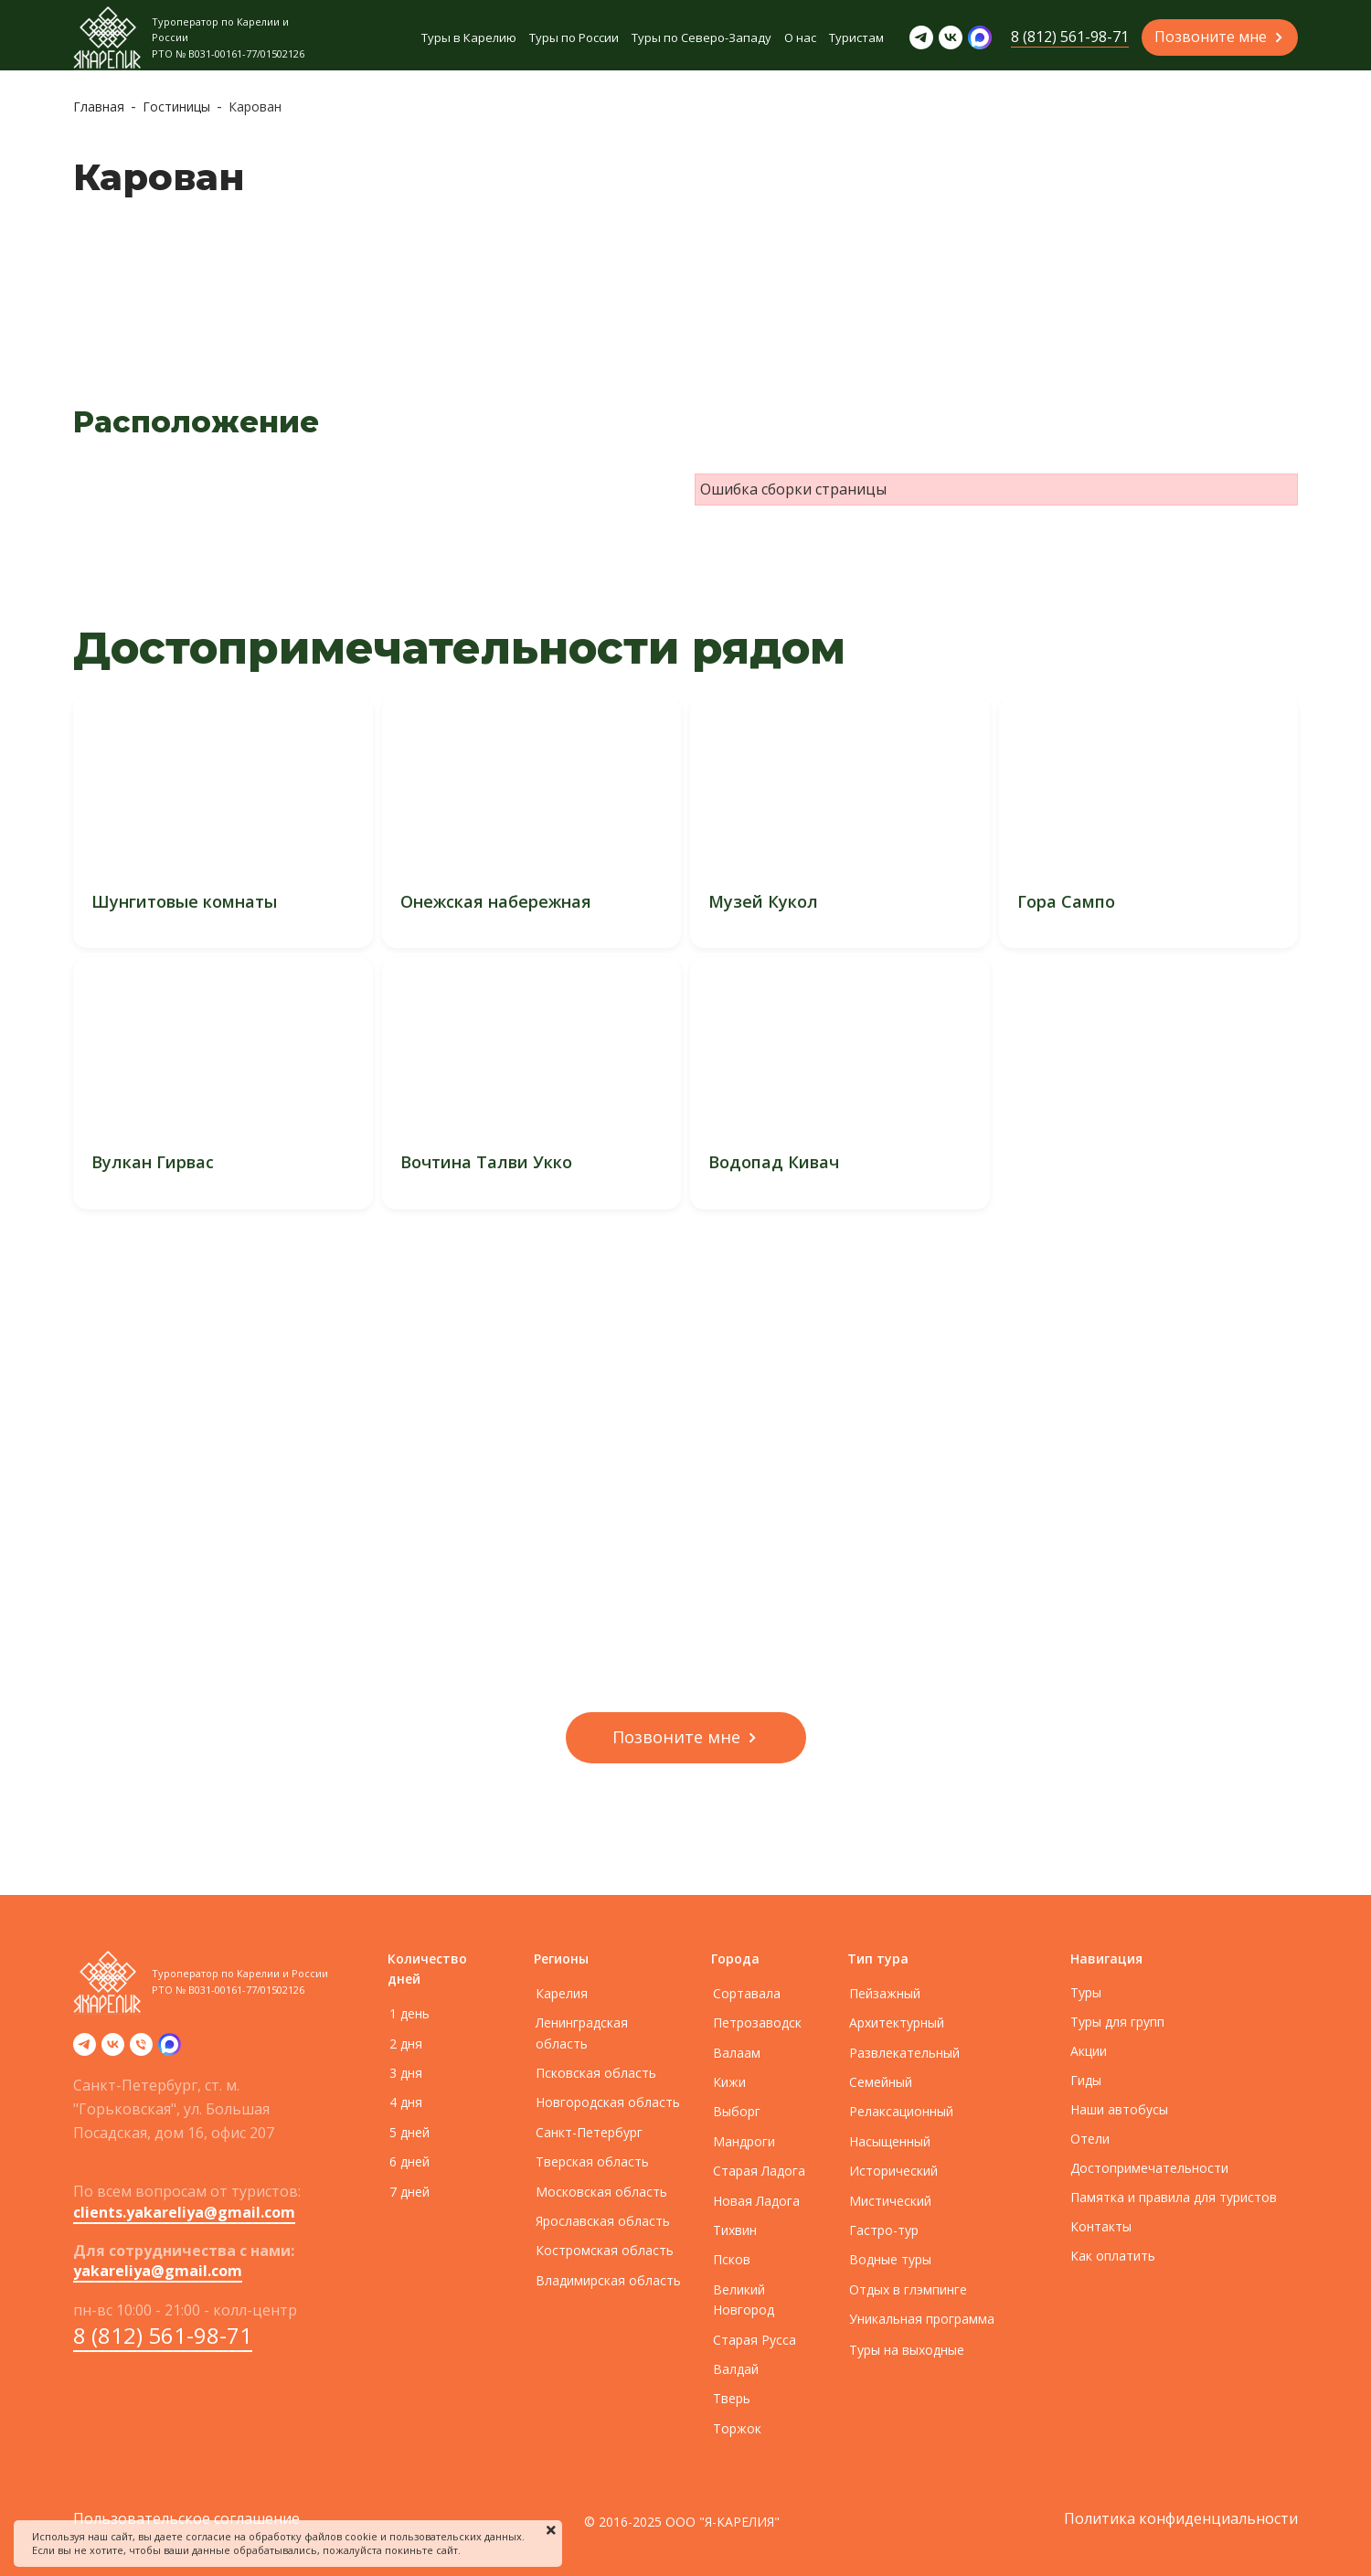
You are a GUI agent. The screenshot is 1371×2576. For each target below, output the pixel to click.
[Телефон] (141, 2050)
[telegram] (84, 2050)
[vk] (112, 2050)
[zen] (169, 2050)
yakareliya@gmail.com (157, 2271)
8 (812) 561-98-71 (162, 2335)
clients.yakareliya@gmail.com (184, 2212)
